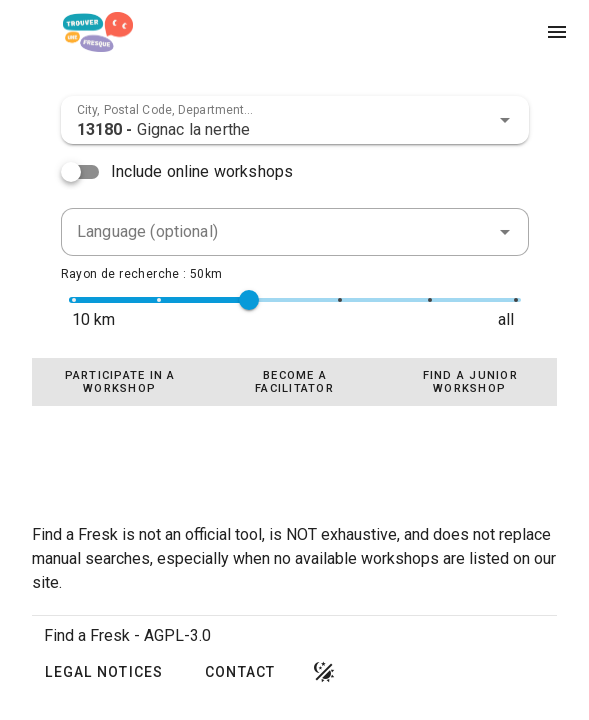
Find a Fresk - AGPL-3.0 (127, 635)
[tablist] (294, 382)
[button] (505, 120)
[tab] (119, 382)
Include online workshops (202, 171)
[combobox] (295, 120)
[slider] (249, 300)
